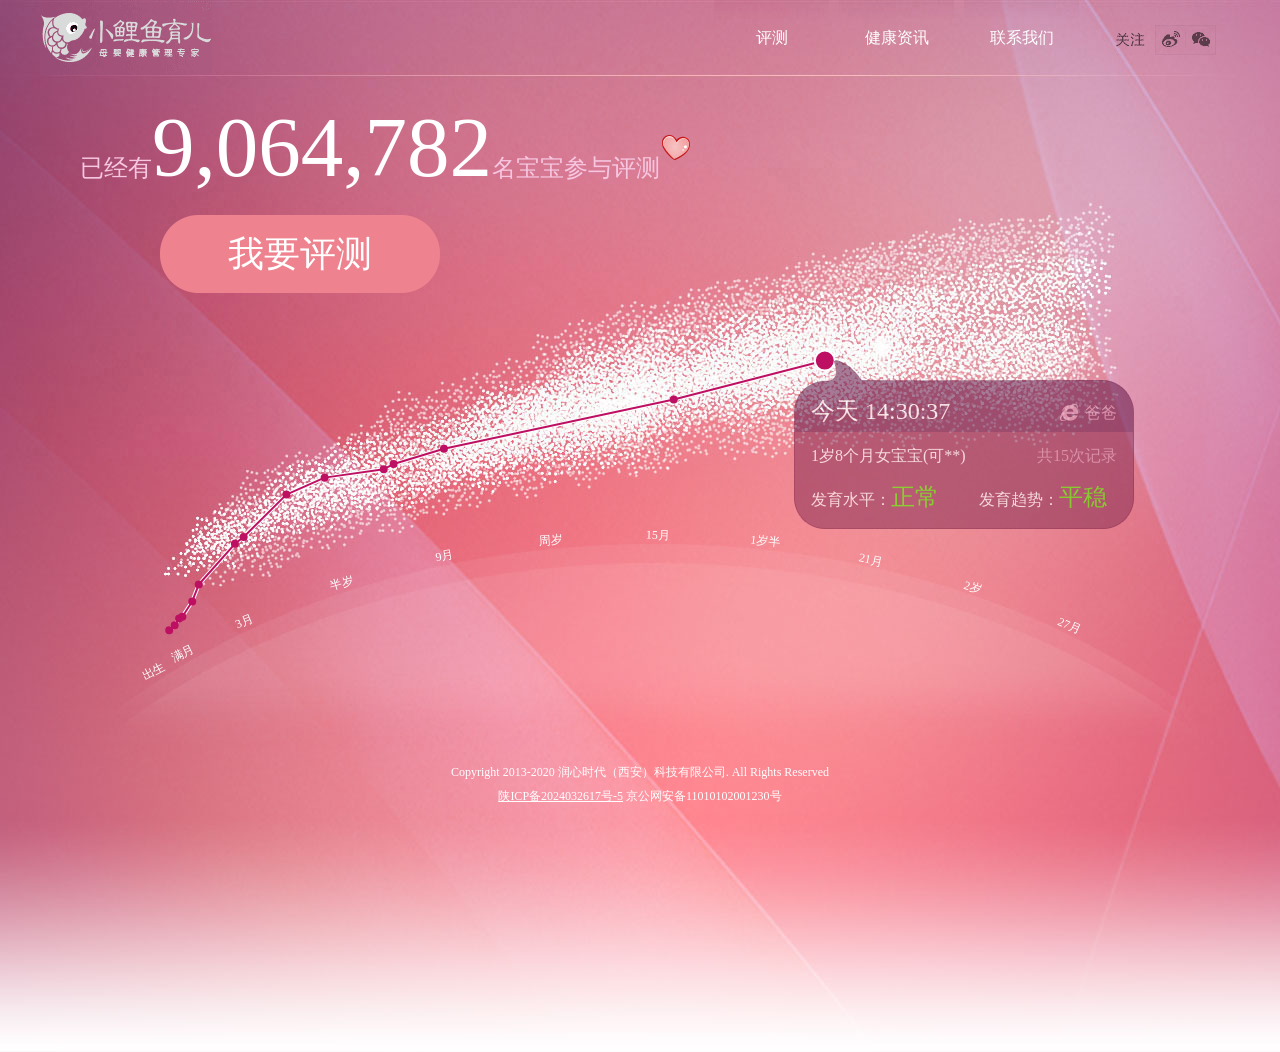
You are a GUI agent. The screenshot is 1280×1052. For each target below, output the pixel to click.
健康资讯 (897, 37)
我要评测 (300, 254)
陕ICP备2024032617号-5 (560, 796)
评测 (772, 37)
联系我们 (1022, 37)
